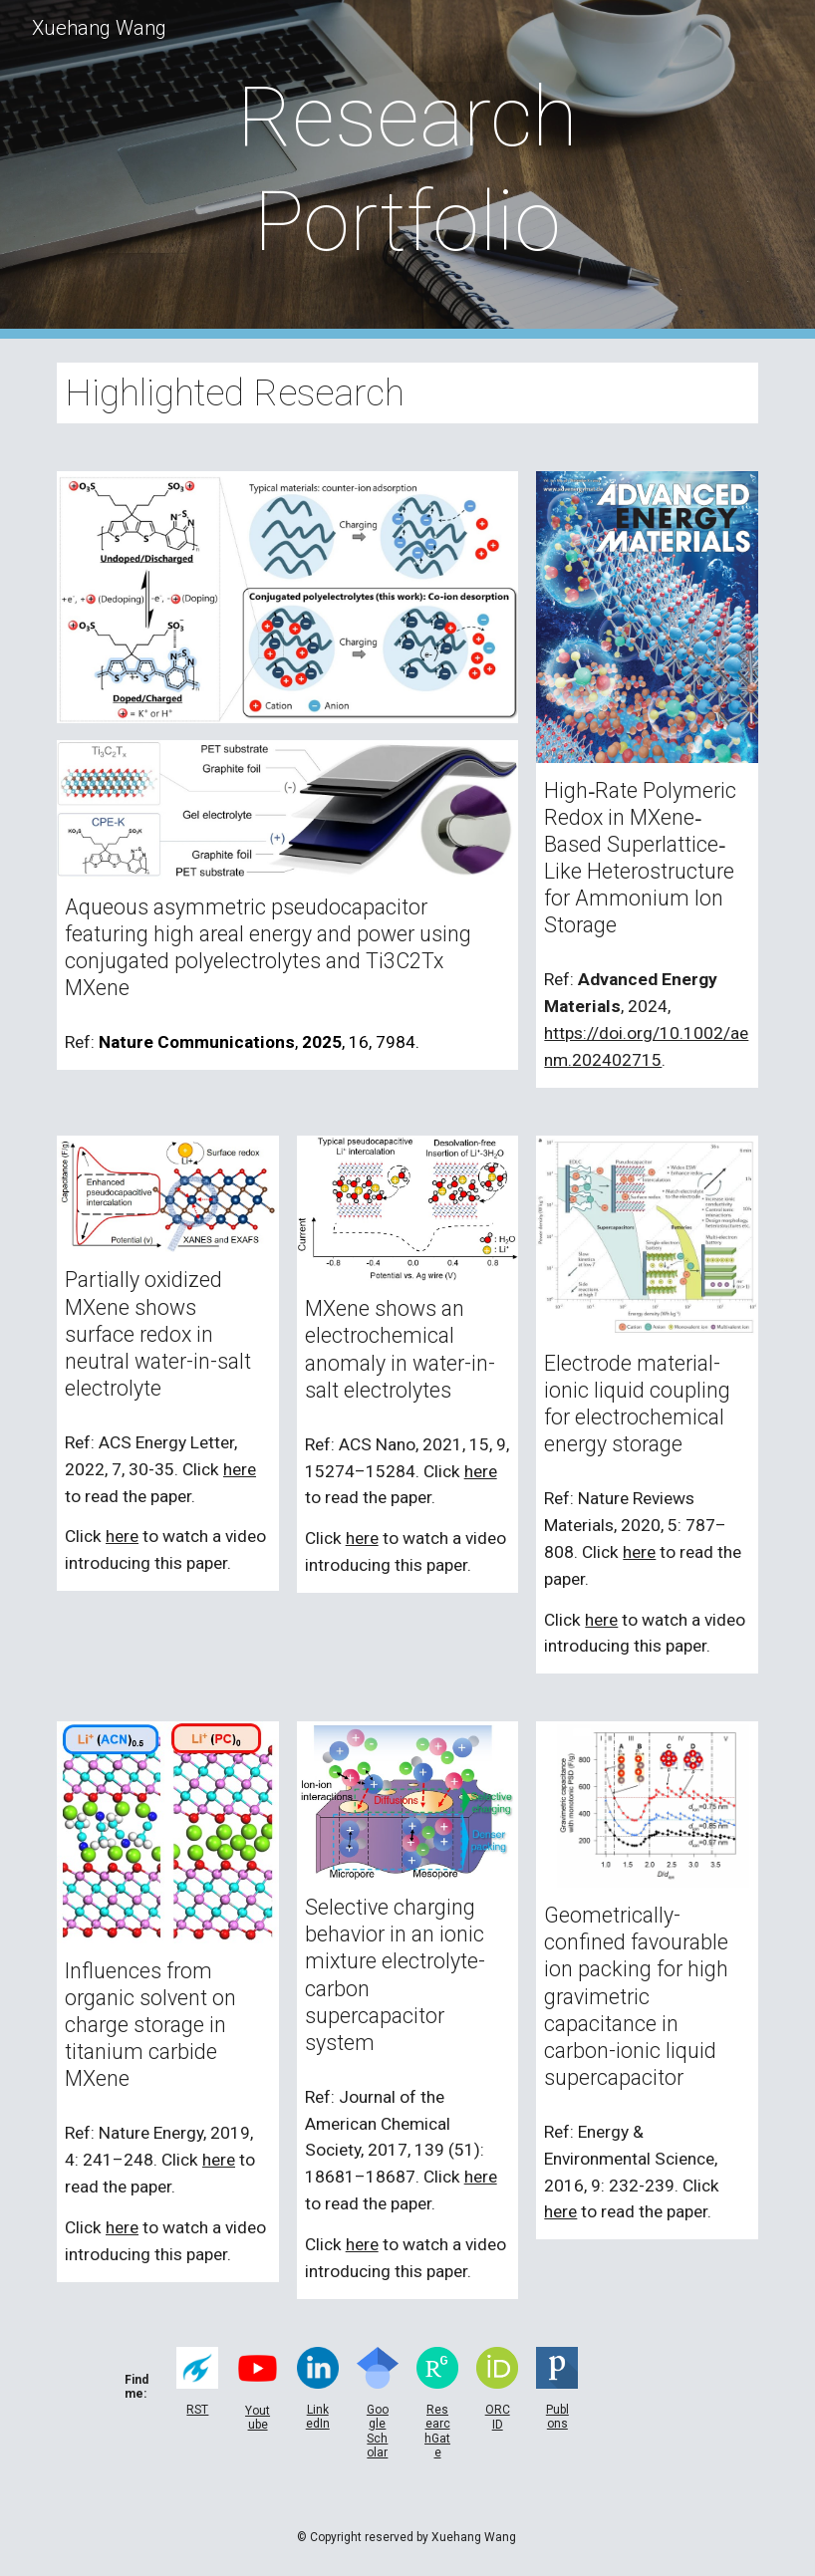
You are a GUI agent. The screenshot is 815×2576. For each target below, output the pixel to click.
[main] (407, 169)
